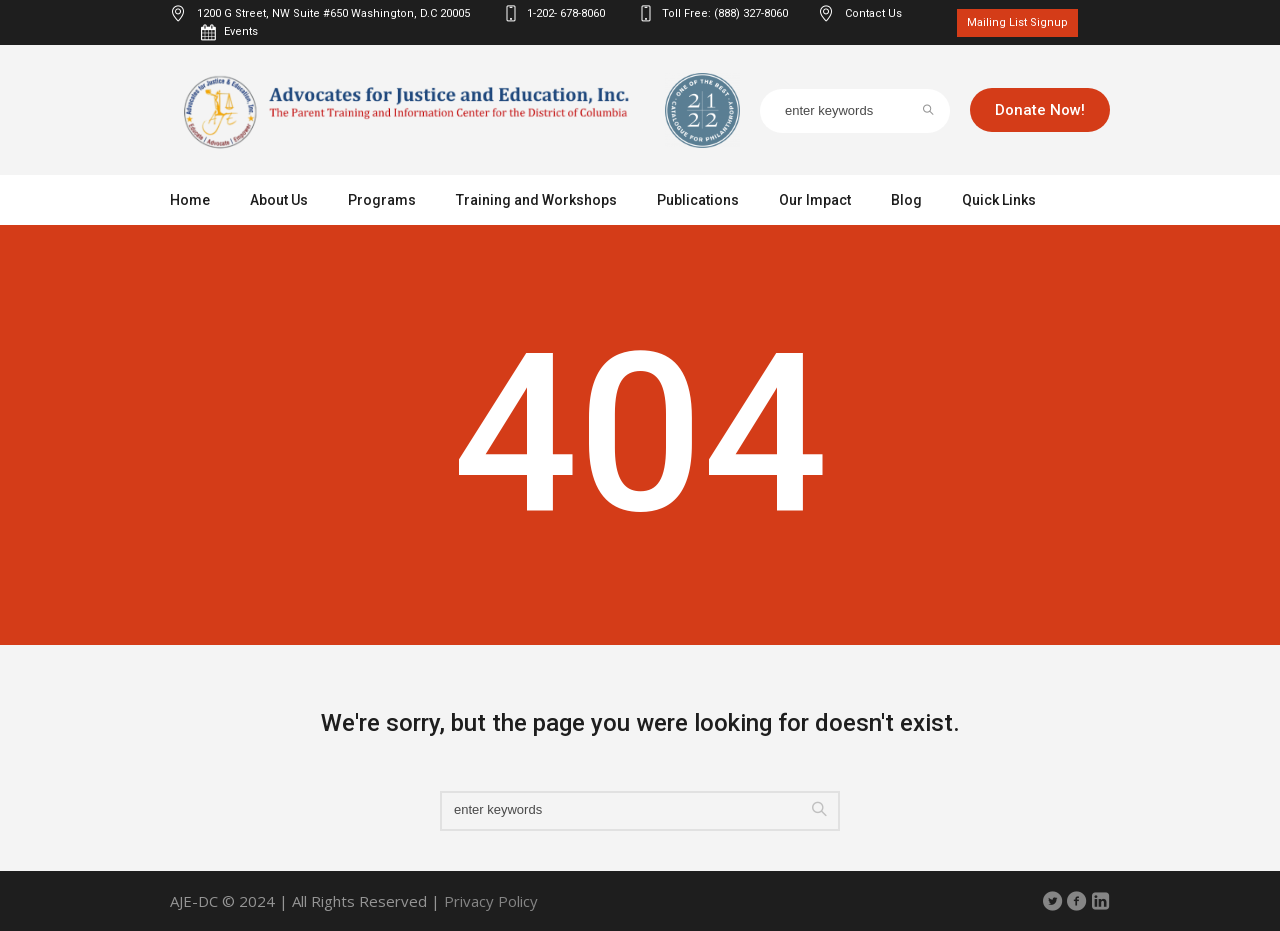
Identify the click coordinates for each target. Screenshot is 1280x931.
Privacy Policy (491, 901)
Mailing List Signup (1017, 22)
